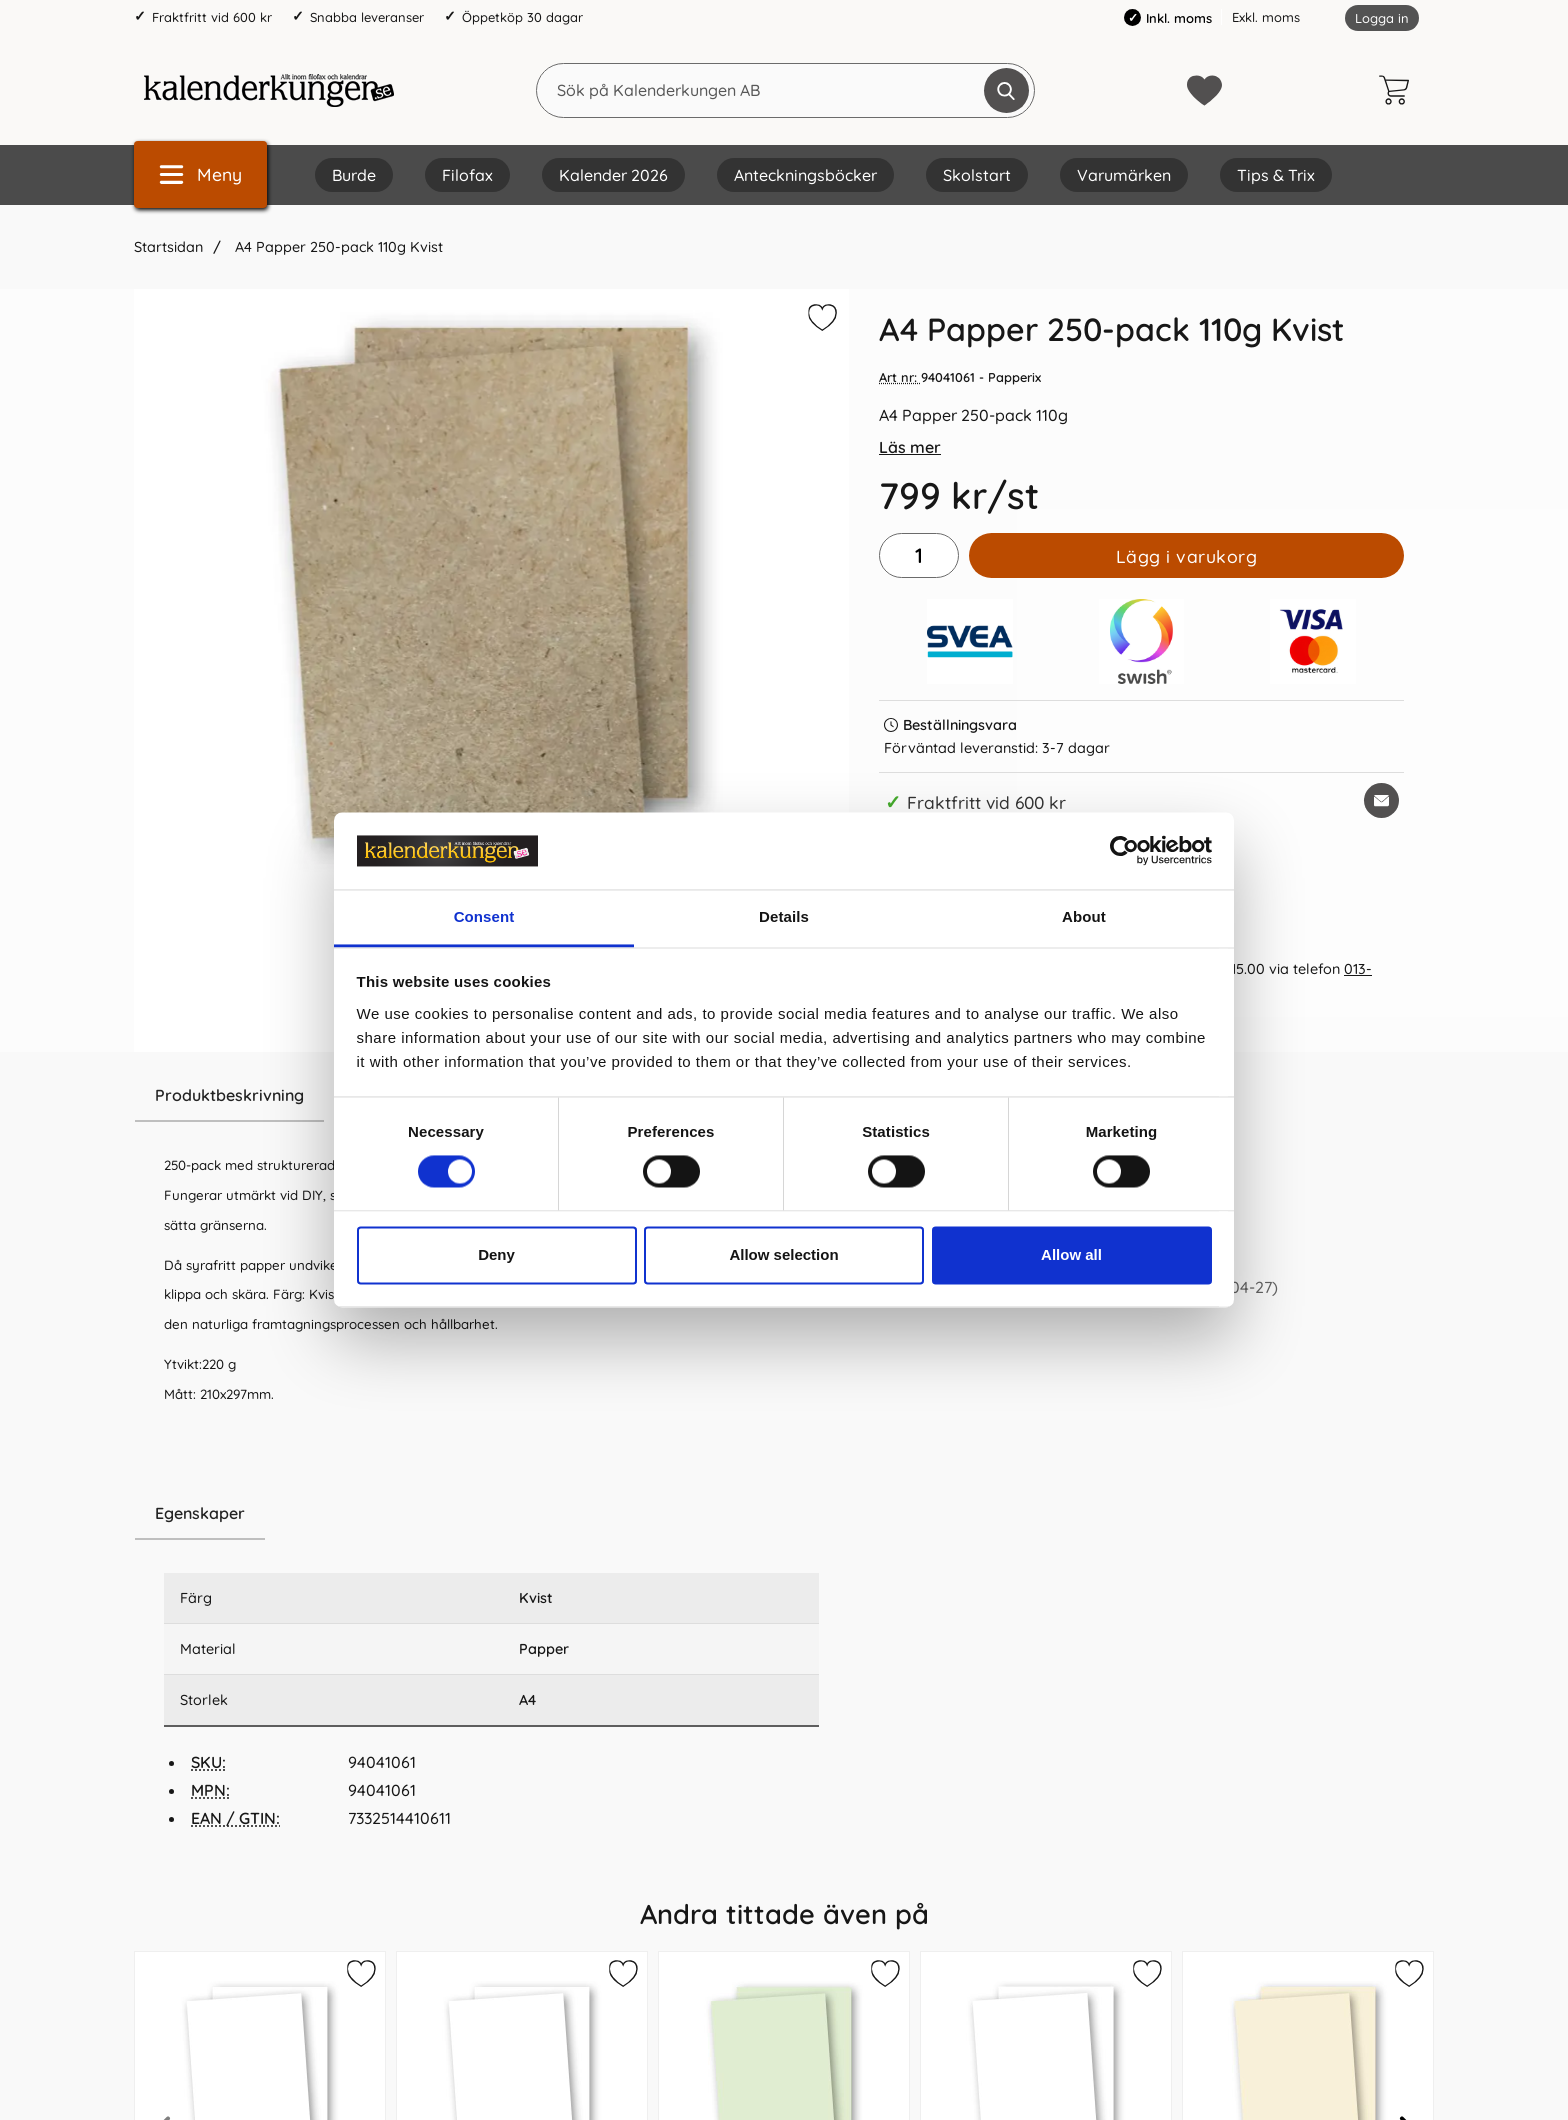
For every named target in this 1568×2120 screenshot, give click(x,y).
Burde (354, 175)
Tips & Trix (1276, 175)
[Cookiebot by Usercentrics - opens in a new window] (1124, 851)
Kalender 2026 (613, 175)
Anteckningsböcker (805, 175)
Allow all (1071, 1254)
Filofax (467, 175)
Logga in (1382, 18)
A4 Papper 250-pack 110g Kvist (337, 247)
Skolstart (977, 175)
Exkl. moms (1266, 17)
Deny (496, 1254)
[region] (491, 1514)
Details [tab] (784, 916)
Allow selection (783, 1254)
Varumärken (1124, 175)
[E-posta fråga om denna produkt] (1381, 800)
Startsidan (168, 247)
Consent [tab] (484, 916)
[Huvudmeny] (200, 174)
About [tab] (1084, 916)
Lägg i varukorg (1187, 556)
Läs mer (910, 447)
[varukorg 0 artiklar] (1399, 90)
